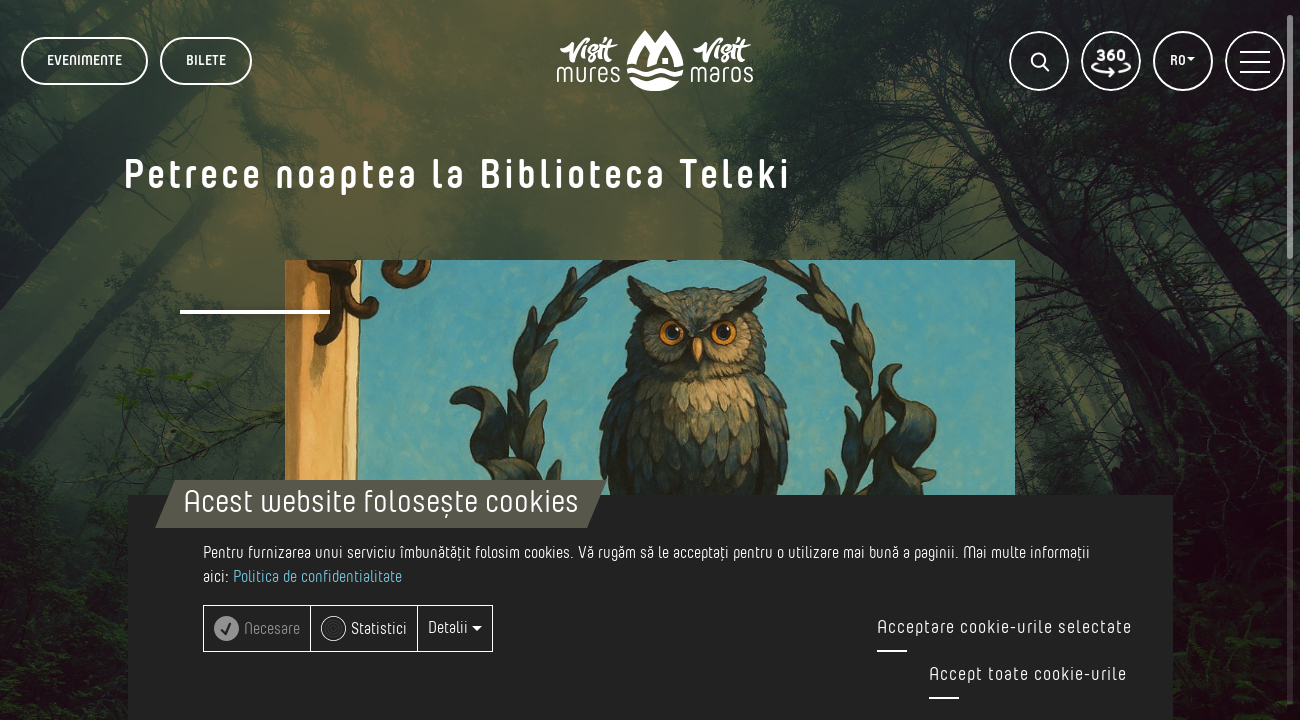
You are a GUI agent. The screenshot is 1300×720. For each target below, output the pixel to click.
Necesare (272, 629)
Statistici (379, 629)
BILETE (206, 61)
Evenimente (84, 61)
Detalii (455, 628)
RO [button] (1179, 61)
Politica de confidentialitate (317, 577)
